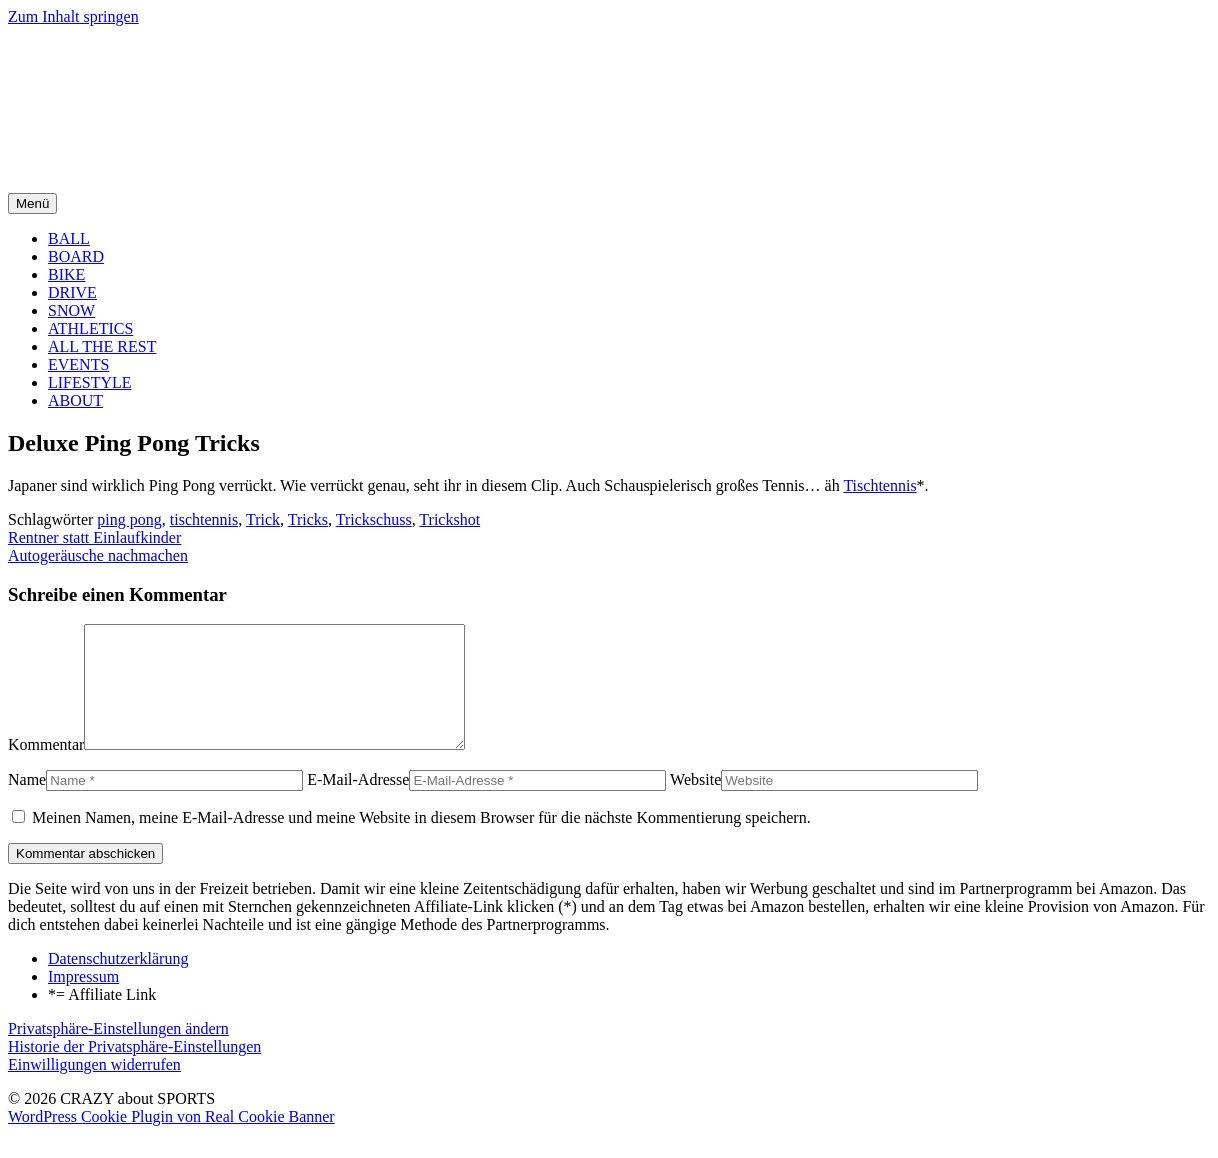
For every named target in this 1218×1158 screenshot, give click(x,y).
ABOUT (75, 400)
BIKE (66, 274)
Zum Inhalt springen (73, 16)
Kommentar (46, 768)
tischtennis (204, 519)
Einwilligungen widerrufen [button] (94, 1088)
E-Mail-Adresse (358, 803)
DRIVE (72, 292)
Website (695, 803)
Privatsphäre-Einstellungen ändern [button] (118, 1052)
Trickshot (449, 519)
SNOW (71, 310)
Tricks (308, 519)
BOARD (76, 256)
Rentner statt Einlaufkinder (94, 537)
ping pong (129, 519)
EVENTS (78, 364)
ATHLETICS (90, 328)
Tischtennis (879, 485)
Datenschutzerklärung (118, 982)
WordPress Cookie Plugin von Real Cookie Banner (171, 1140)
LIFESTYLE (90, 382)
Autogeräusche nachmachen (98, 555)
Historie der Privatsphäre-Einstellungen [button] (134, 1070)
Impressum (83, 1000)
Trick (263, 519)
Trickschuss (374, 519)
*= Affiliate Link (102, 1018)
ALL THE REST (102, 346)
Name (27, 803)
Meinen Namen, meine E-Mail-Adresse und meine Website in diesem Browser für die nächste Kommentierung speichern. (421, 841)
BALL (69, 238)
